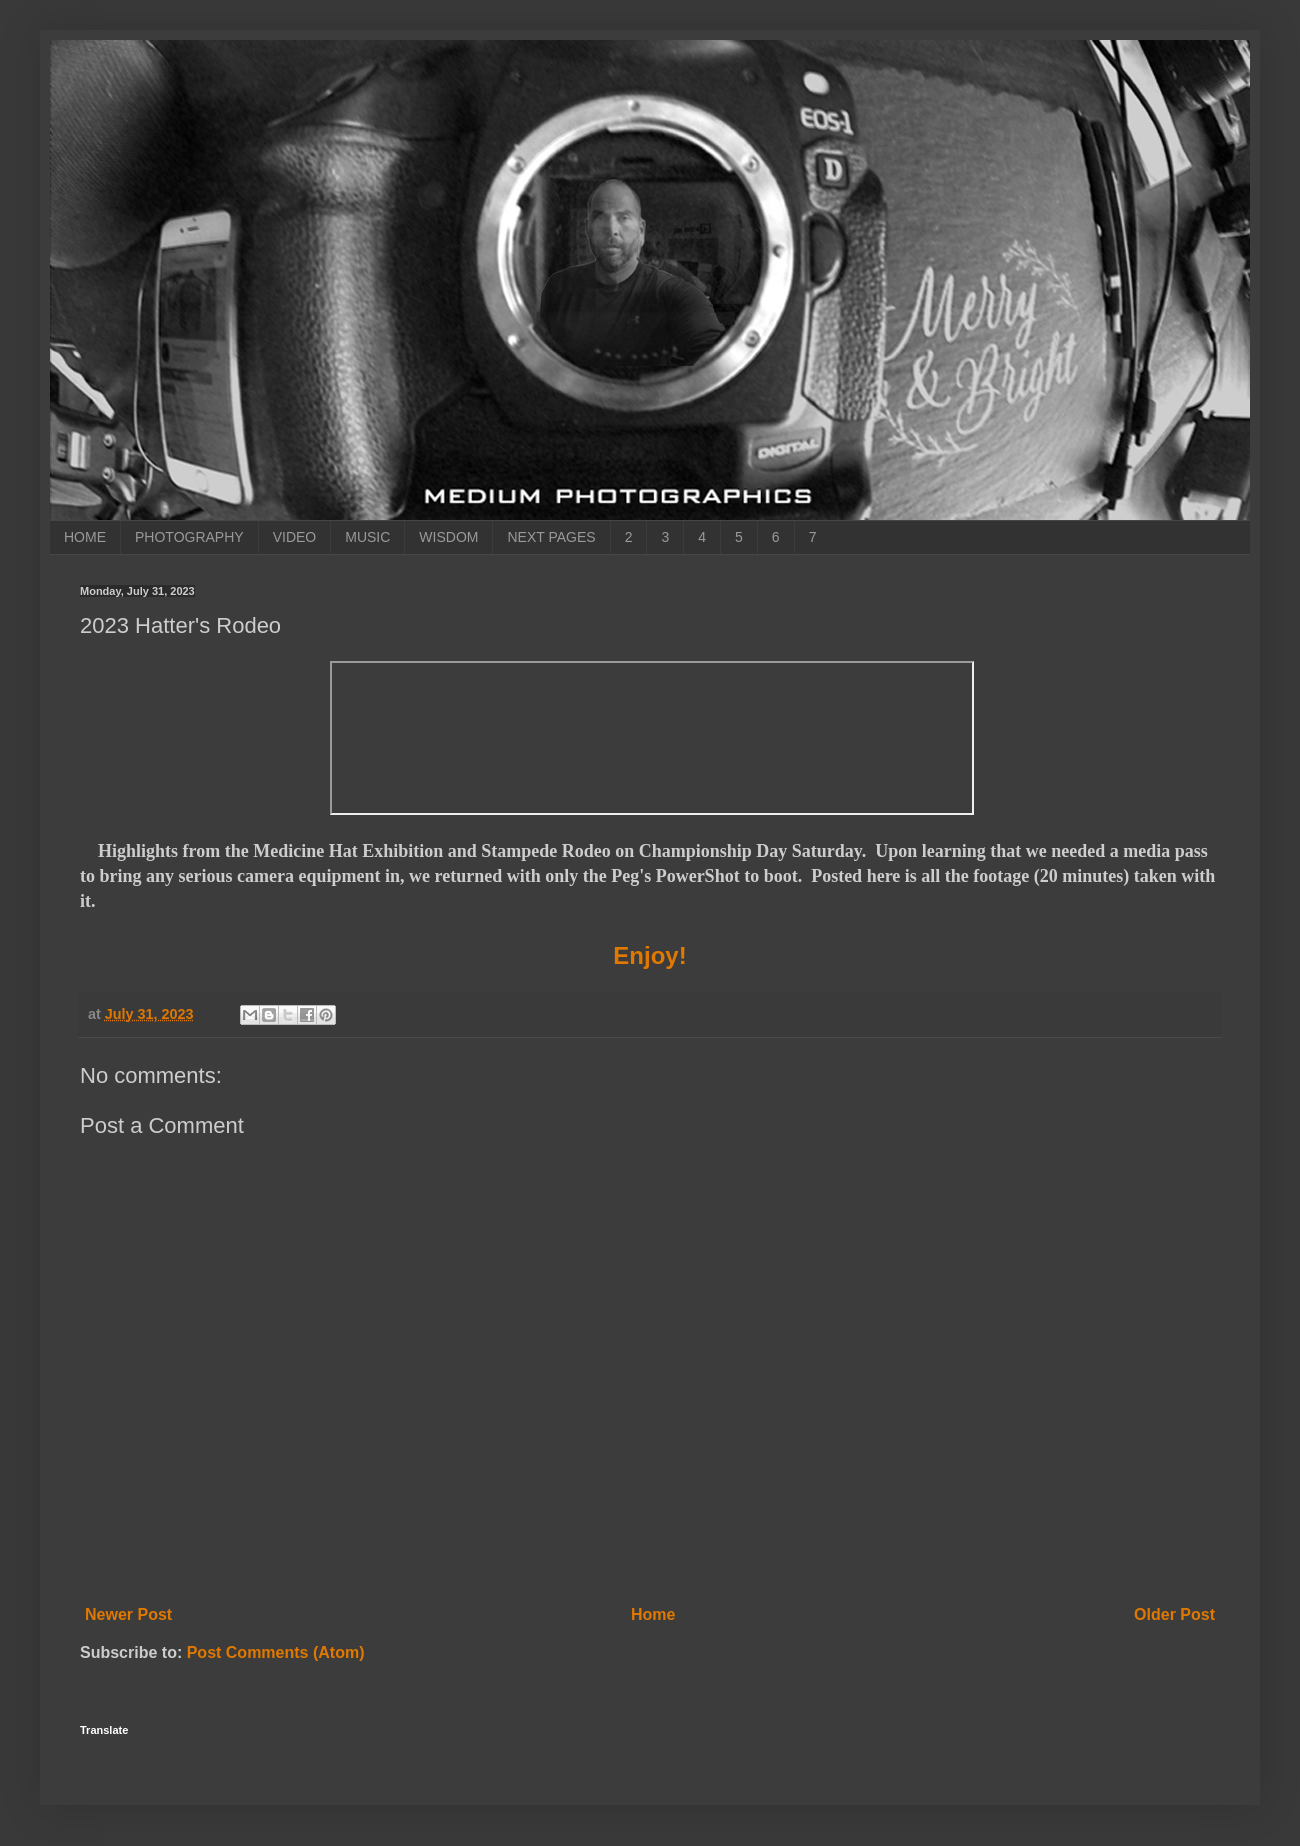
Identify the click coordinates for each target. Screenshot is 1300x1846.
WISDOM (448, 537)
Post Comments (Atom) (276, 1652)
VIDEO (295, 537)
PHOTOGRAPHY (189, 537)
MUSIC (367, 537)
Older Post (1174, 1614)
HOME (85, 537)
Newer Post (128, 1614)
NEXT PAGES (551, 537)
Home (653, 1614)
